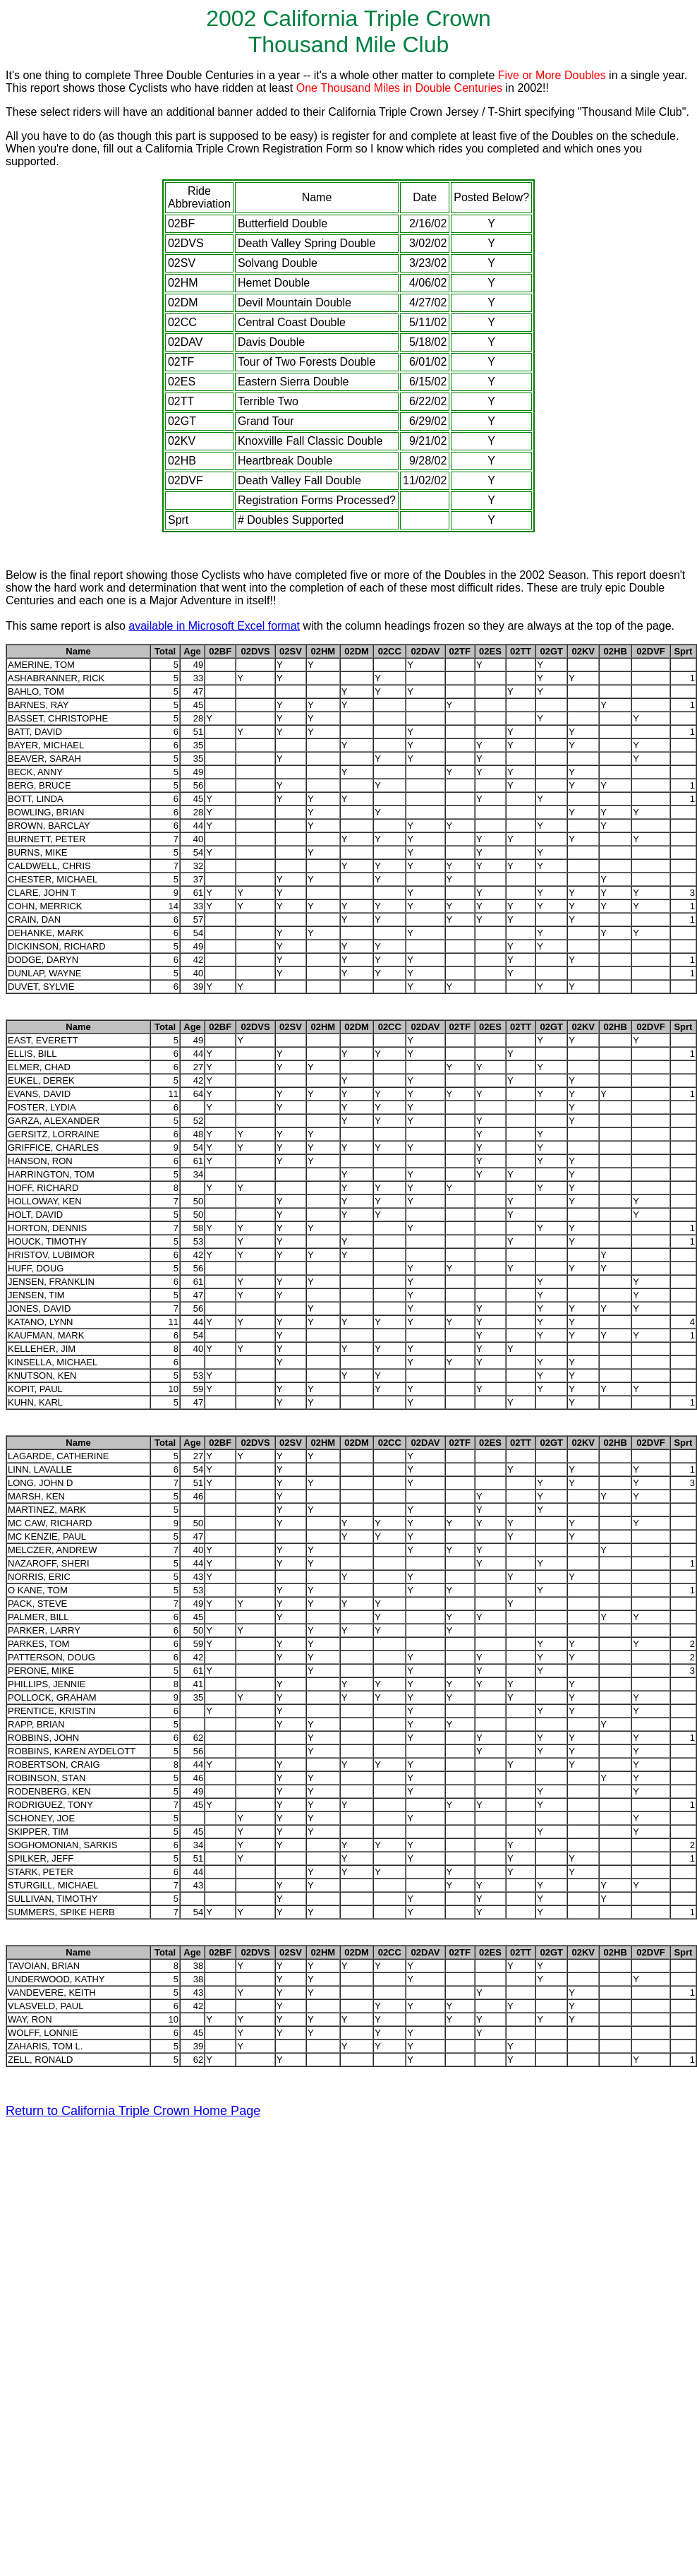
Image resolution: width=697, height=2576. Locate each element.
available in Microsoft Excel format (214, 626)
